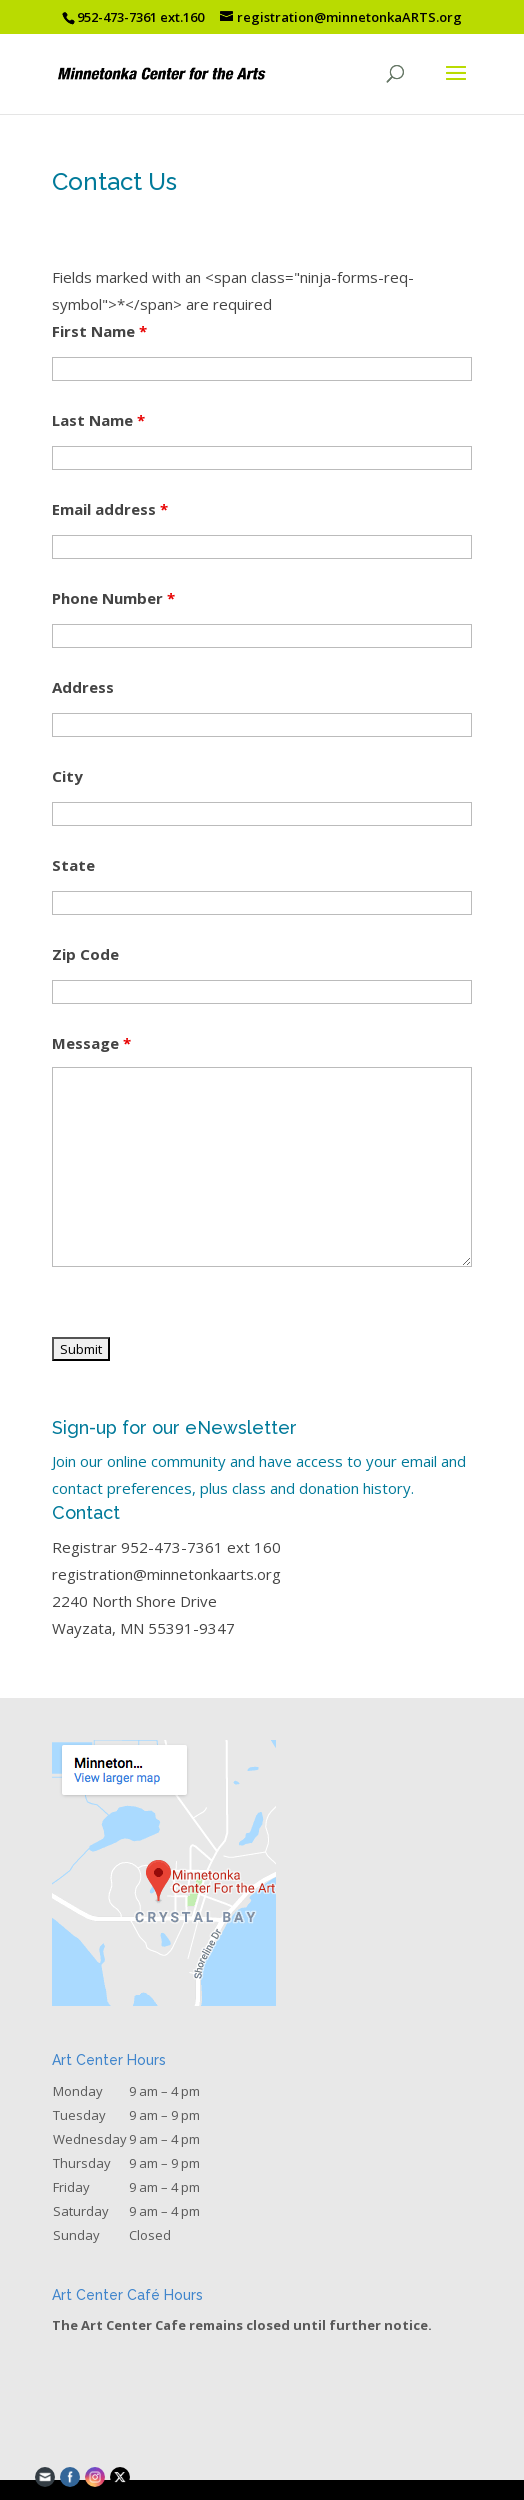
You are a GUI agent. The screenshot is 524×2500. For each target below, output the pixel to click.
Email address (110, 509)
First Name (99, 331)
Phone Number (113, 598)
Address (83, 687)
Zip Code (85, 954)
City (67, 776)
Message (91, 1043)
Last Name (98, 420)
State (73, 865)
